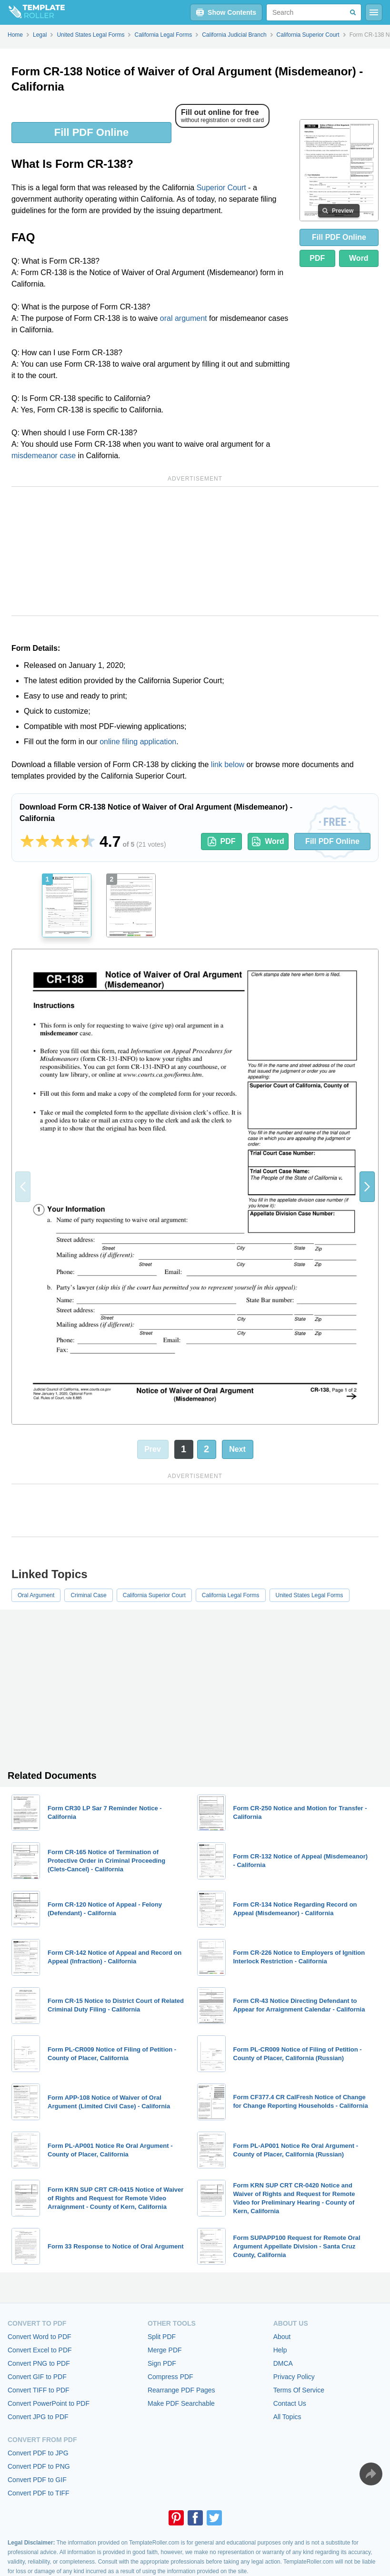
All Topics (287, 2417)
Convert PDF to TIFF (39, 2493)
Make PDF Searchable (181, 2403)
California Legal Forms (231, 1595)
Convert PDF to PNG (39, 2466)
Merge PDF (165, 2350)
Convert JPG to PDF (38, 2417)
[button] (367, 1187)
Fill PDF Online (91, 132)
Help (280, 2350)
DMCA (283, 2363)
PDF (317, 258)
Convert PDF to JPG (38, 2453)
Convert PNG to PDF (39, 2363)
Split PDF (162, 2336)
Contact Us (289, 2403)
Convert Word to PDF (39, 2336)
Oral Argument (36, 1595)
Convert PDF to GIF (37, 2480)
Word (359, 258)
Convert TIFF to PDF (39, 2390)
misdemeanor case (43, 456)
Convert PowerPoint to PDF (49, 2403)
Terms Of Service (298, 2390)
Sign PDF (162, 2363)
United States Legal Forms (309, 1595)
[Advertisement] (195, 551)
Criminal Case (88, 1595)
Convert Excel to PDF (40, 2350)
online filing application (138, 742)
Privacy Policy (294, 2377)
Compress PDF (170, 2377)
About (282, 2336)
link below (227, 764)
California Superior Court (154, 1595)
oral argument (183, 318)
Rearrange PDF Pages (181, 2390)
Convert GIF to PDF (37, 2377)
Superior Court (221, 188)
